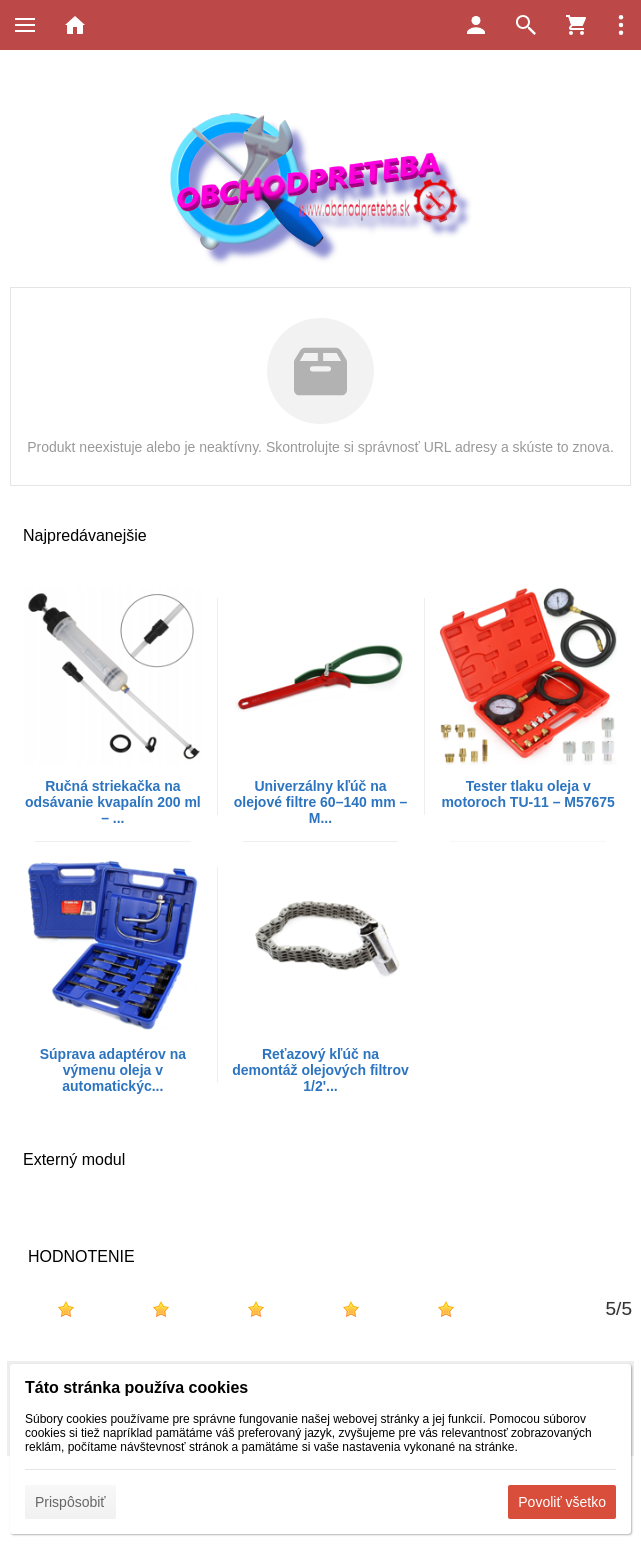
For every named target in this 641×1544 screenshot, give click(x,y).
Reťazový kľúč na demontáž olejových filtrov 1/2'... (320, 1070)
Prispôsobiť (70, 1502)
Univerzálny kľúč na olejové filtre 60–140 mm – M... (321, 802)
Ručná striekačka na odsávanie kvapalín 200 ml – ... (113, 802)
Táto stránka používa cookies (136, 1387)
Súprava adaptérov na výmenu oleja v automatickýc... (113, 1070)
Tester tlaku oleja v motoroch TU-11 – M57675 (528, 794)
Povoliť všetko (562, 1502)
